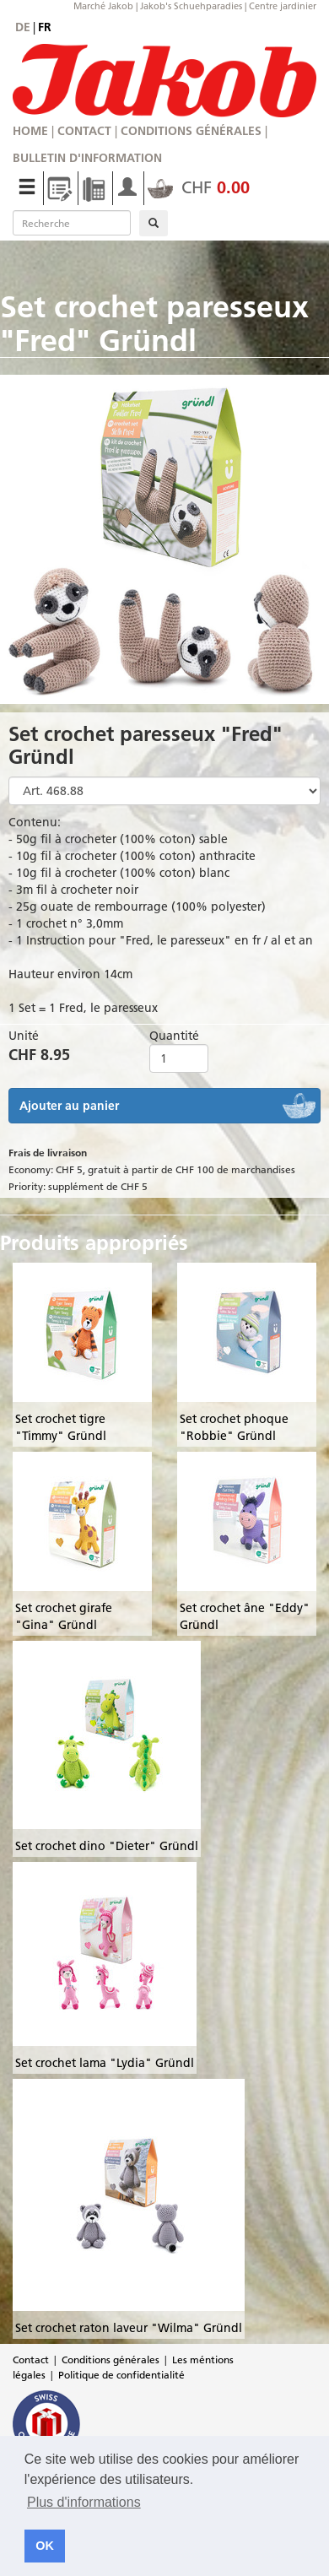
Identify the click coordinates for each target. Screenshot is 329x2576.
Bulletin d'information (87, 157)
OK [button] (44, 2545)
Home (30, 130)
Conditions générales (191, 130)
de (22, 27)
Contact (84, 130)
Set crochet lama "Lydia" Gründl (104, 2062)
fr (44, 27)
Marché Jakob (103, 6)
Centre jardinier (282, 6)
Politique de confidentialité (121, 2374)
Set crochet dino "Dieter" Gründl (106, 1846)
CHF (199, 187)
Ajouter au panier (69, 1105)
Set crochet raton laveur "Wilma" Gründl (128, 2327)
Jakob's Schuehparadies (191, 6)
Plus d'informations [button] (84, 2502)
